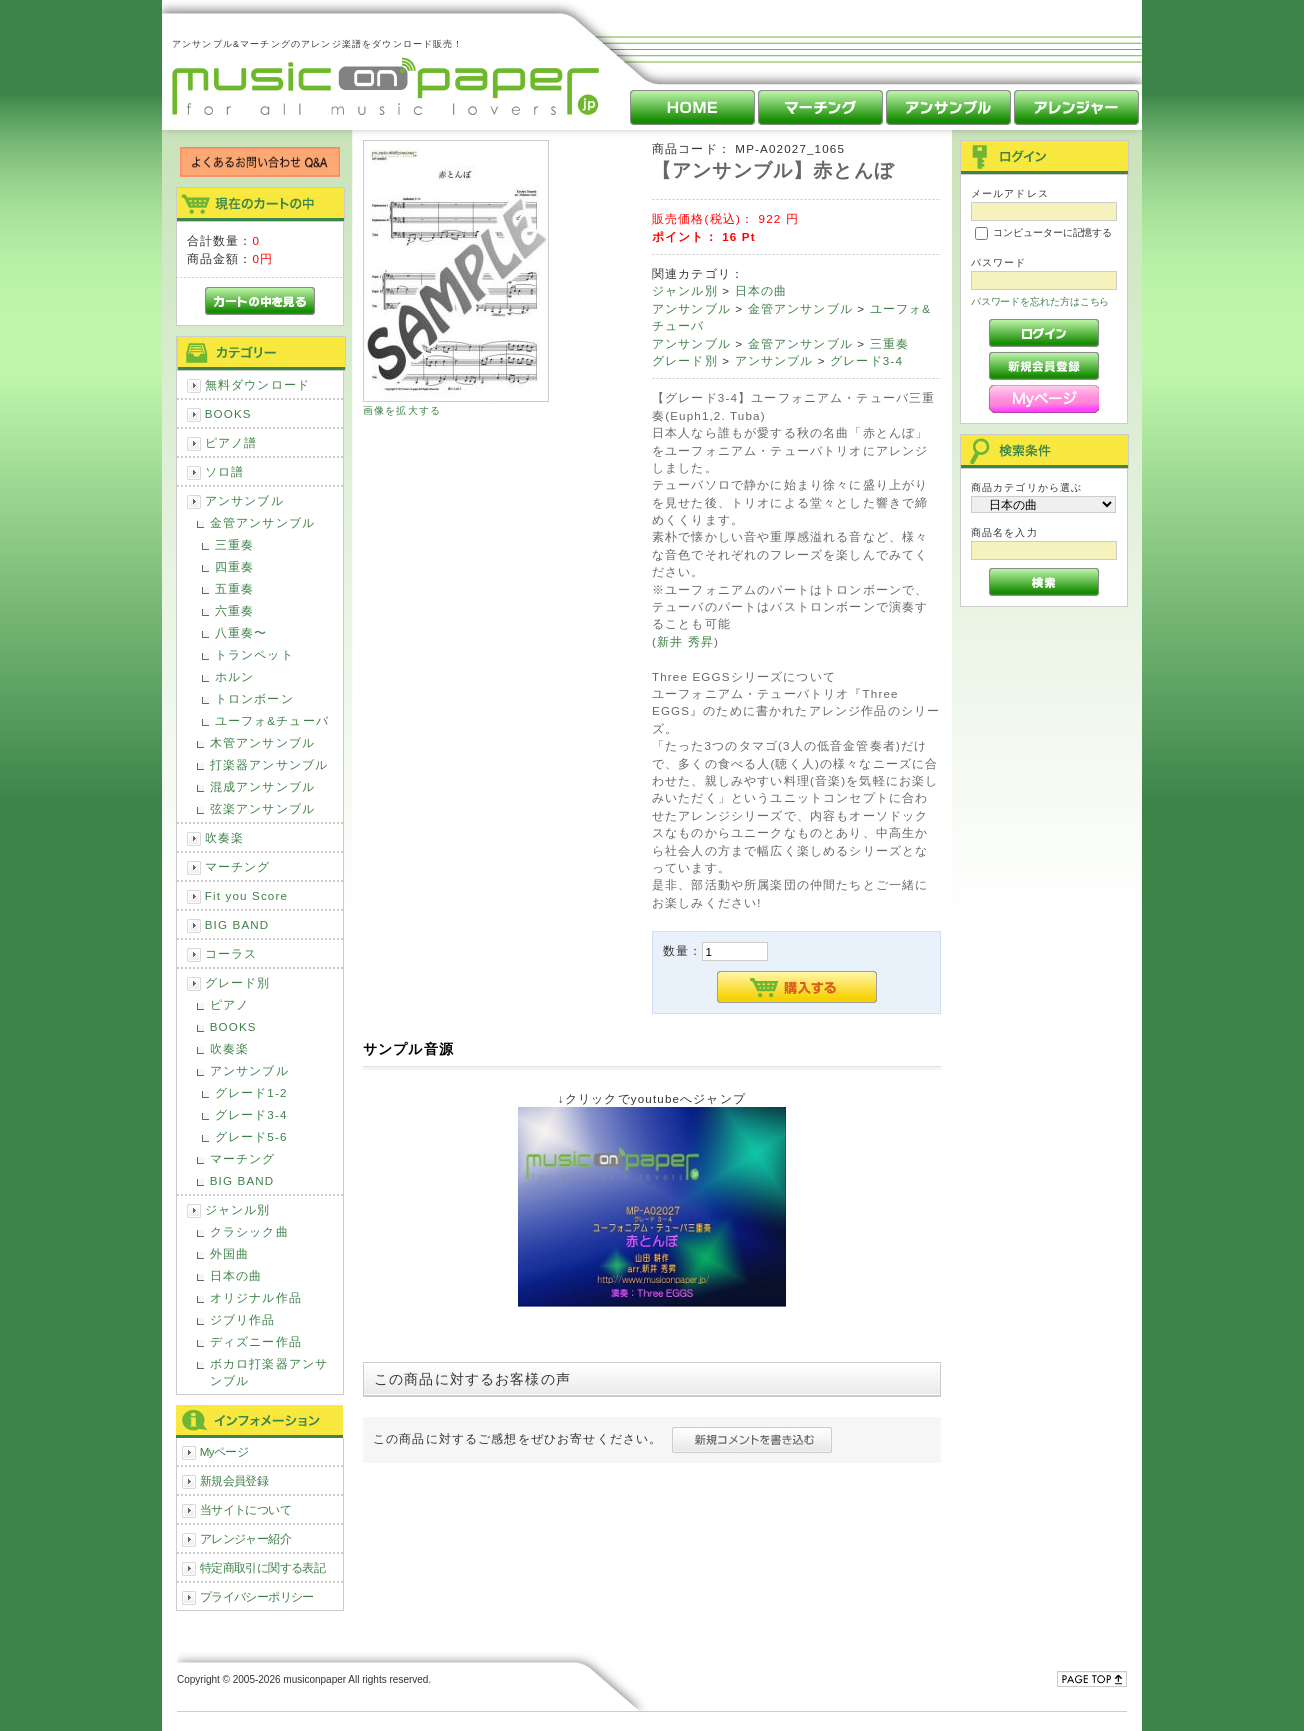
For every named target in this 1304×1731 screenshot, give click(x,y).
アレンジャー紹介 (245, 1538)
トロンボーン (254, 698)
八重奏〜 (241, 632)
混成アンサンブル (262, 786)
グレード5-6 (251, 1136)
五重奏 (234, 588)
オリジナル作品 (256, 1297)
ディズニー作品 (256, 1341)
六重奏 (234, 610)
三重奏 (234, 544)
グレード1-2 (251, 1092)
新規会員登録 (234, 1480)
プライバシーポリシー (257, 1596)
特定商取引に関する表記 (263, 1567)
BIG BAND (237, 924)
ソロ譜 (224, 471)
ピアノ (229, 1004)
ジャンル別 (238, 1209)
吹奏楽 (224, 837)
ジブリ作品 (243, 1319)
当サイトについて (245, 1509)
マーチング (238, 866)
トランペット (254, 654)
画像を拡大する (402, 410)
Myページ (224, 1451)
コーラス (231, 953)
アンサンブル (244, 500)
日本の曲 (236, 1275)
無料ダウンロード (257, 384)
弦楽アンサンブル (262, 808)
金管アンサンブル (262, 522)
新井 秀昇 (685, 641)
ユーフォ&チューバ (272, 720)
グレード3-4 (251, 1114)
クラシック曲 (249, 1231)
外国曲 (229, 1253)
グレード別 (238, 982)
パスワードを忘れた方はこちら (1040, 301)
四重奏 (234, 566)
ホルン (234, 676)
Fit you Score (246, 895)
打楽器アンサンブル (269, 764)
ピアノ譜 (231, 442)
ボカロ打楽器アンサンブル (269, 1372)
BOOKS (228, 413)
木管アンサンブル (262, 742)
